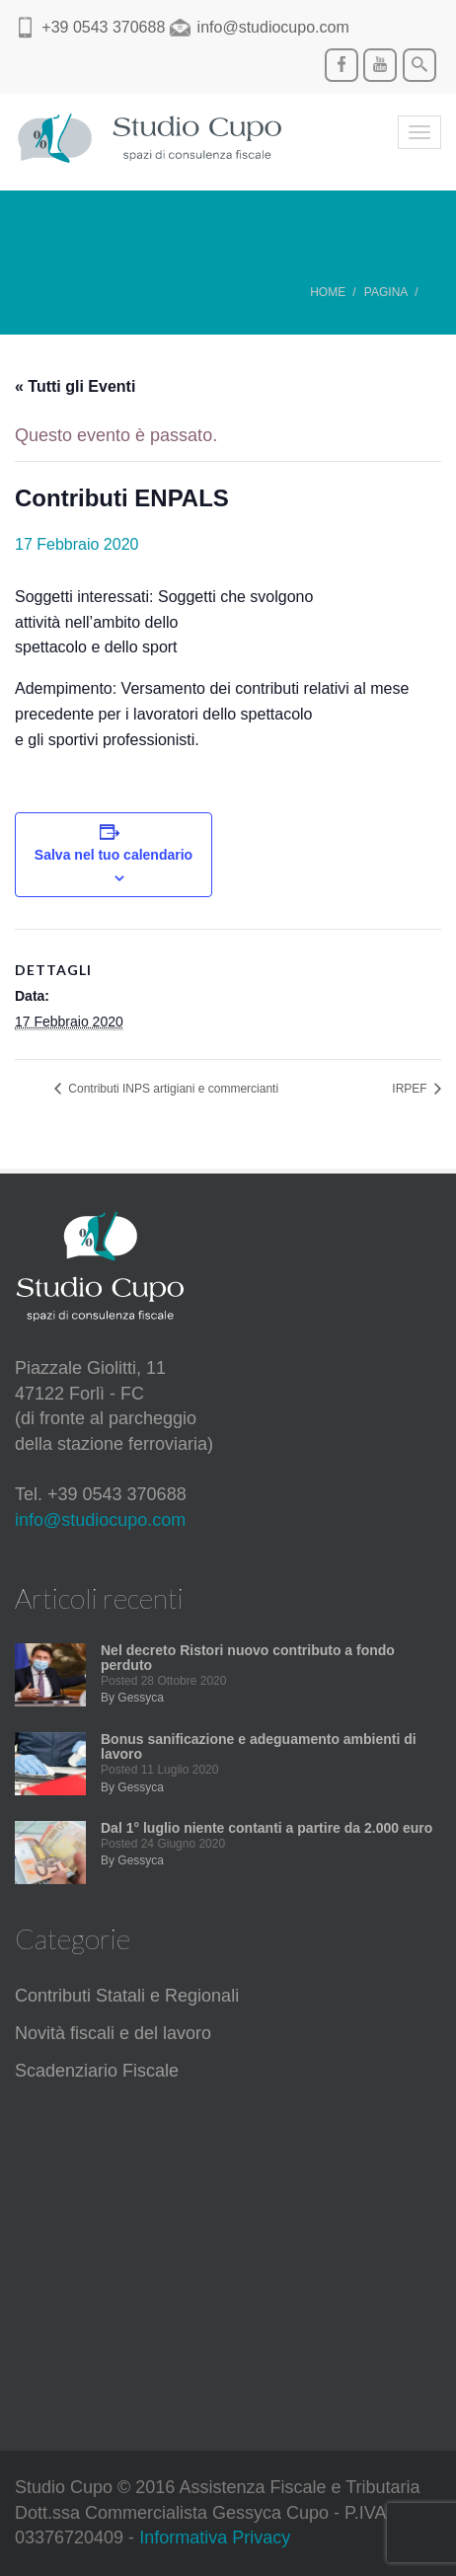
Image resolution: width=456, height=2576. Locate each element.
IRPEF (411, 1089)
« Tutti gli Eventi (75, 386)
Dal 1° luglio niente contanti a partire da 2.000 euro (266, 1828)
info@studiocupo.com (100, 1520)
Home (327, 292)
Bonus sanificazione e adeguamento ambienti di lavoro (259, 1746)
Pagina (386, 292)
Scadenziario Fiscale (97, 2071)
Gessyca (140, 1698)
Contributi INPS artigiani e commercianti (171, 1089)
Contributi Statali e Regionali (127, 1996)
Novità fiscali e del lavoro (113, 2033)
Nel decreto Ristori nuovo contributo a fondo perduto (248, 1657)
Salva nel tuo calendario (113, 855)
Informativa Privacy (214, 2537)
